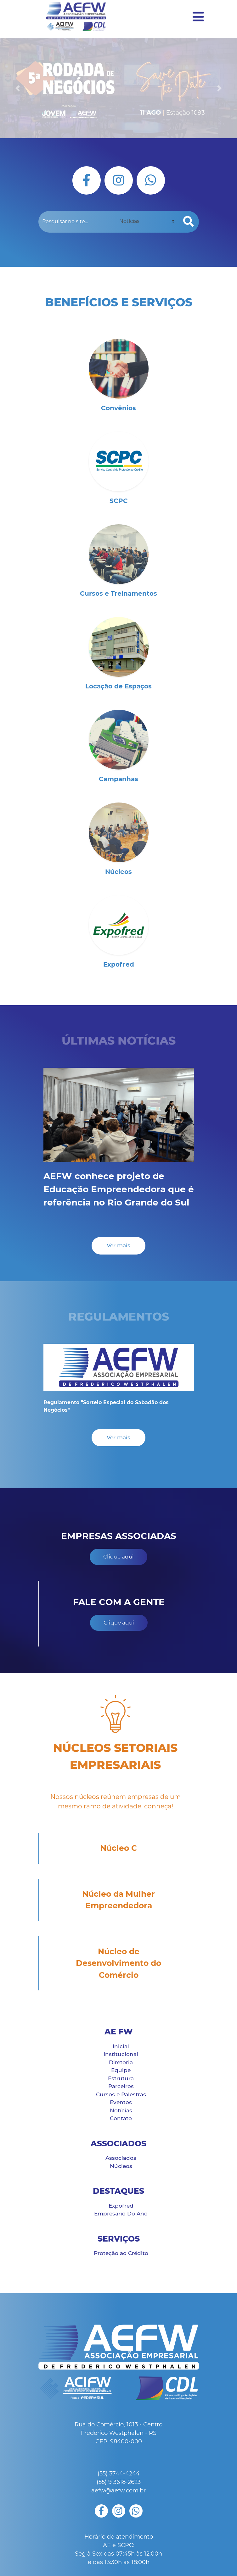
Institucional (121, 2054)
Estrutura (121, 2078)
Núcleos (121, 2166)
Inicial (121, 2046)
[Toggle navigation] (196, 16)
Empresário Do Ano (121, 2213)
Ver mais (118, 1245)
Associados (120, 2158)
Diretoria (121, 2062)
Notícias (121, 2110)
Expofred (121, 2206)
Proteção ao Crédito (121, 2253)
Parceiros (121, 2086)
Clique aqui (118, 1556)
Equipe (121, 2070)
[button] (18, 88)
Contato (121, 2118)
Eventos (121, 2102)
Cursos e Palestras (121, 2094)
